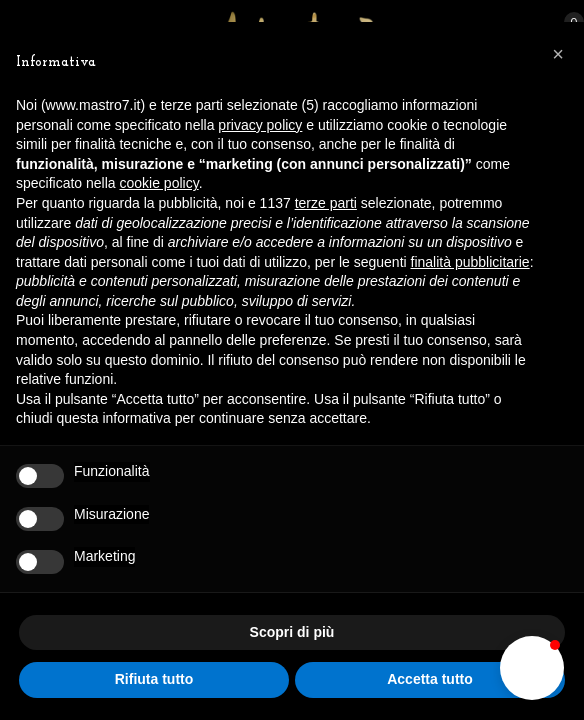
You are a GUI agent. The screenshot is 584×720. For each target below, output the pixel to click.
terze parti (326, 203)
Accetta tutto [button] (430, 679)
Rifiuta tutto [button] (154, 679)
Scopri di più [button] (292, 632)
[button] (532, 668)
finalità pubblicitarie (470, 262)
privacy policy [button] (260, 125)
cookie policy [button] (159, 183)
